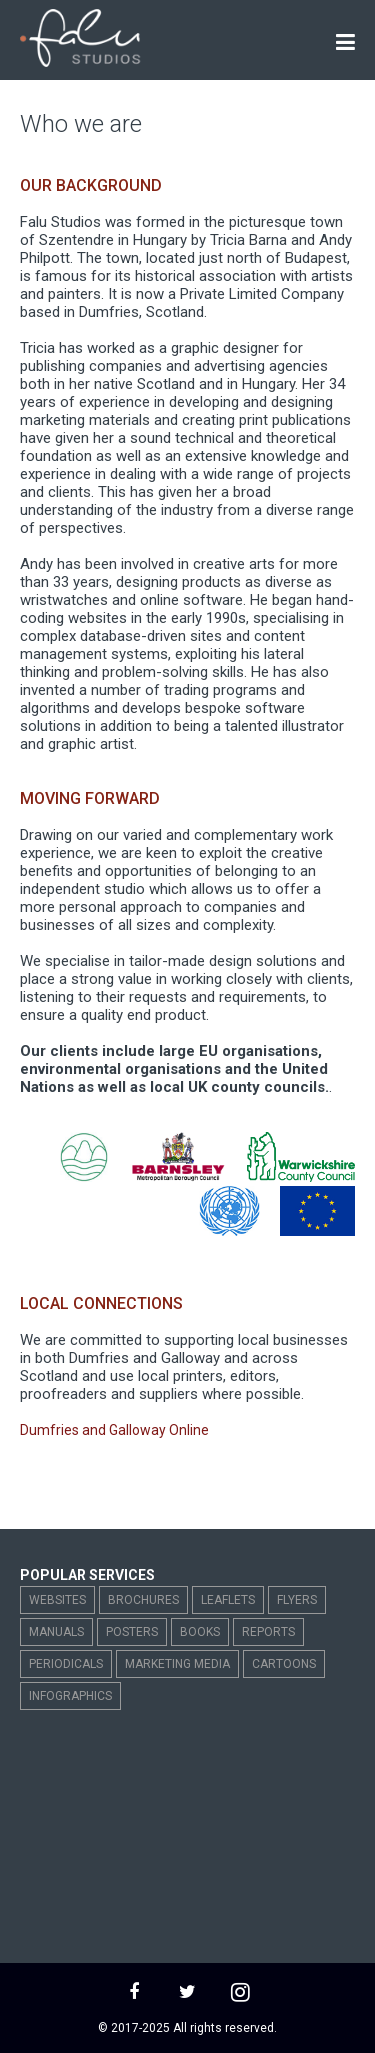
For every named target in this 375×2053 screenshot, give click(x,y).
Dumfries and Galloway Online (114, 1430)
